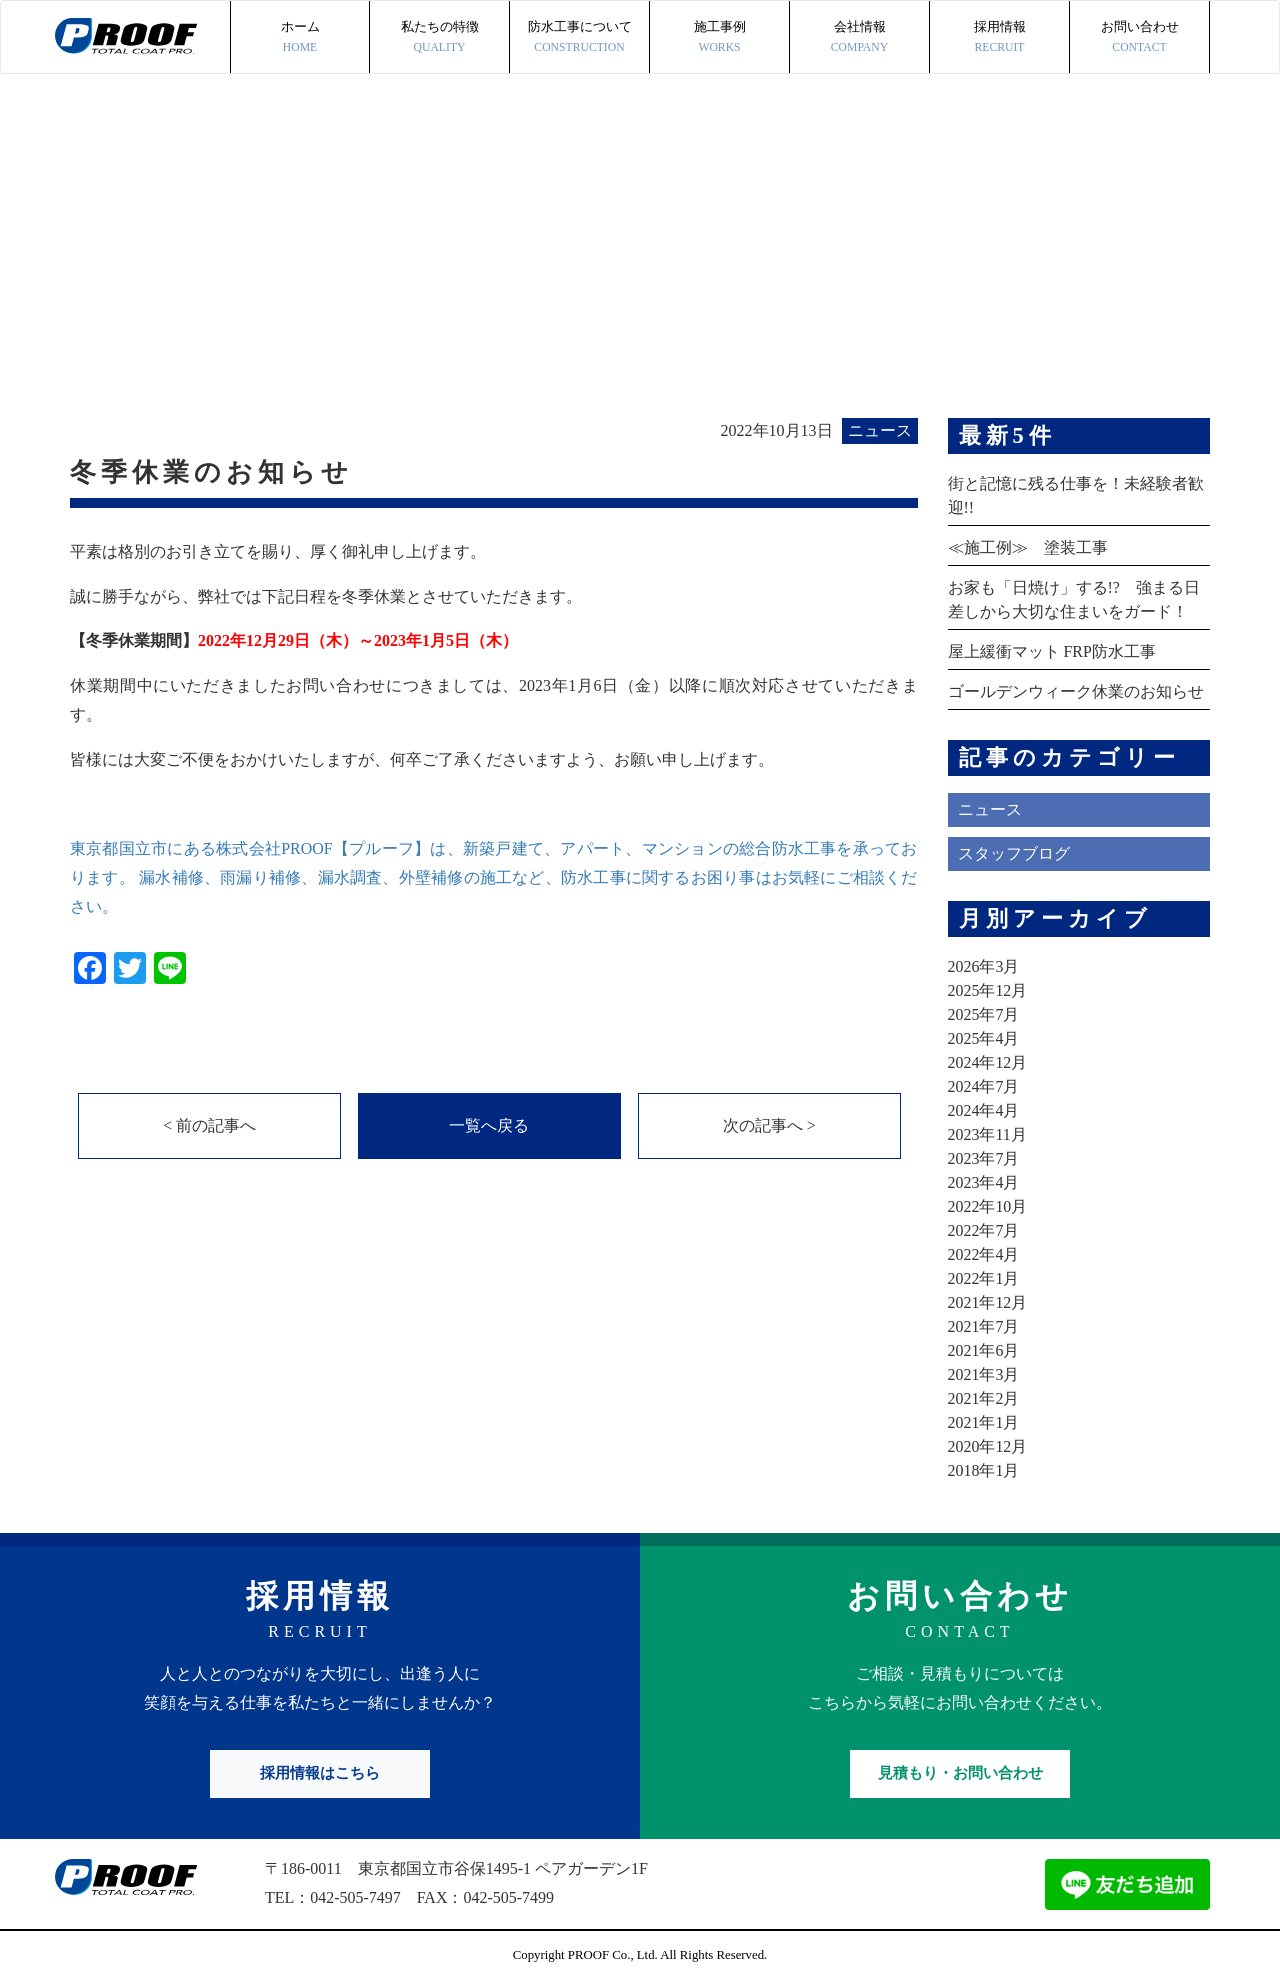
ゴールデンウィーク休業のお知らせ (1076, 691)
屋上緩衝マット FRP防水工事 (1052, 651)
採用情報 (999, 38)
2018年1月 (984, 1470)
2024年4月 (984, 1110)
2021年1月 (984, 1422)
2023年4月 (984, 1182)
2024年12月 (988, 1062)
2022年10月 (988, 1206)
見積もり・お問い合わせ (960, 1773)
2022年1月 (984, 1278)
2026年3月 (984, 966)
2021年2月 (984, 1398)
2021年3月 (984, 1374)
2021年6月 (984, 1350)
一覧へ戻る (489, 1125)
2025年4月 (984, 1038)
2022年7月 (984, 1230)
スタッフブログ (1014, 853)
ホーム (300, 38)
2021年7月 (984, 1326)
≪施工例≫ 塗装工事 (1028, 547)
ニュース (990, 809)
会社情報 (859, 38)
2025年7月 (984, 1014)
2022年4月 (984, 1254)
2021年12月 (988, 1302)
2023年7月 (984, 1158)
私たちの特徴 (439, 38)
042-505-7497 (355, 1897)
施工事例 (719, 38)
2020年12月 (988, 1446)
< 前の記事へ (209, 1125)
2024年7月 (984, 1086)
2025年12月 (988, 990)
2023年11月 (987, 1134)
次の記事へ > (769, 1125)
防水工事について (579, 38)
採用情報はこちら (320, 1773)
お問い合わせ (1139, 38)
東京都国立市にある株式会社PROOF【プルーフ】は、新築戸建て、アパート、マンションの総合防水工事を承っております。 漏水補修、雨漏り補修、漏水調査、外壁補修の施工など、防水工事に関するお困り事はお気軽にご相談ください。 (494, 877)
